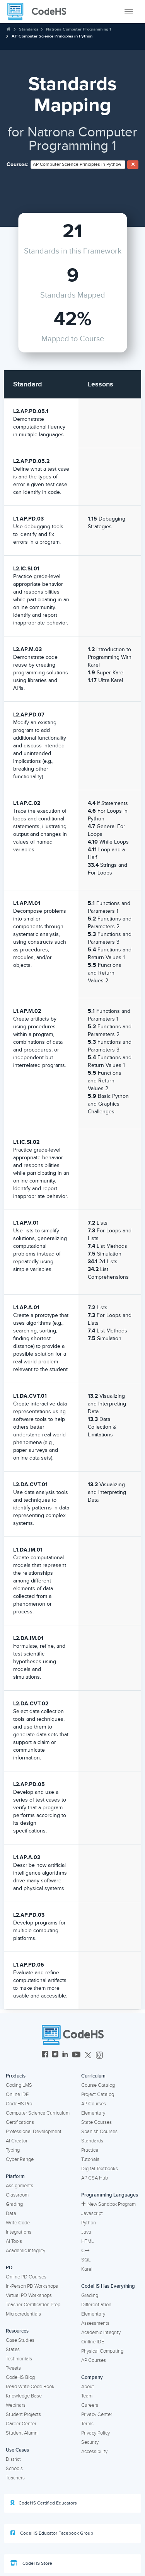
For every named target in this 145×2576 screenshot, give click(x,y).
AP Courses (93, 2104)
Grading (14, 2204)
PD (9, 2267)
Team (86, 2396)
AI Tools (14, 2241)
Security (90, 2442)
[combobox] (78, 164)
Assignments (19, 2186)
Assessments (95, 2323)
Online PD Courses (26, 2277)
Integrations (18, 2232)
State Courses (96, 2122)
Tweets (13, 2368)
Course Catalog (98, 2085)
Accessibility (94, 2451)
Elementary (93, 2113)
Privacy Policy (95, 2433)
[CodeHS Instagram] (55, 2055)
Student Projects (23, 2414)
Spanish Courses (99, 2132)
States (13, 2349)
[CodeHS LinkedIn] (65, 2055)
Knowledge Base (24, 2396)
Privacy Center (96, 2414)
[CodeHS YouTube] (76, 2055)
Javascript (92, 2213)
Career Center (21, 2424)
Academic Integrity (25, 2251)
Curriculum (93, 2076)
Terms (87, 2424)
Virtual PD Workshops (29, 2295)
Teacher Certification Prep (33, 2305)
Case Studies (20, 2340)
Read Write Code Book (30, 2387)
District (13, 2459)
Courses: (18, 164)
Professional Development (33, 2132)
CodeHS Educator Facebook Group (51, 2533)
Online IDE (17, 2094)
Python (88, 2223)
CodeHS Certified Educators (43, 2503)
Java (86, 2232)
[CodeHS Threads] (99, 2055)
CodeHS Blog (20, 2377)
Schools (14, 2468)
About (87, 2387)
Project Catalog (97, 2094)
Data (11, 2213)
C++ (85, 2251)
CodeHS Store (31, 2563)
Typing (13, 2150)
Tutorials (90, 2159)
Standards (28, 29)
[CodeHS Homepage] (40, 11)
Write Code (18, 2223)
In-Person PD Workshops (32, 2286)
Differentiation (96, 2305)
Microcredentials (23, 2314)
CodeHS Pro (19, 2104)
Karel (86, 2269)
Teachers (15, 2478)
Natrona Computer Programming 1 (78, 29)
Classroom (17, 2195)
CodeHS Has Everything (108, 2286)
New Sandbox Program (108, 2204)
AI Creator (16, 2141)
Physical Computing (102, 2351)
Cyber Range (20, 2159)
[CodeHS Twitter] (88, 2055)
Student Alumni (22, 2433)
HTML (87, 2241)
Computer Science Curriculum (38, 2113)
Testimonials (19, 2359)
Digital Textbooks (99, 2169)
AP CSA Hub (94, 2178)
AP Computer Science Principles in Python (52, 36)
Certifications (20, 2122)
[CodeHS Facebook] (45, 2055)
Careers (89, 2405)
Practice (89, 2150)
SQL (86, 2260)
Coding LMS (19, 2085)
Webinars (16, 2405)
